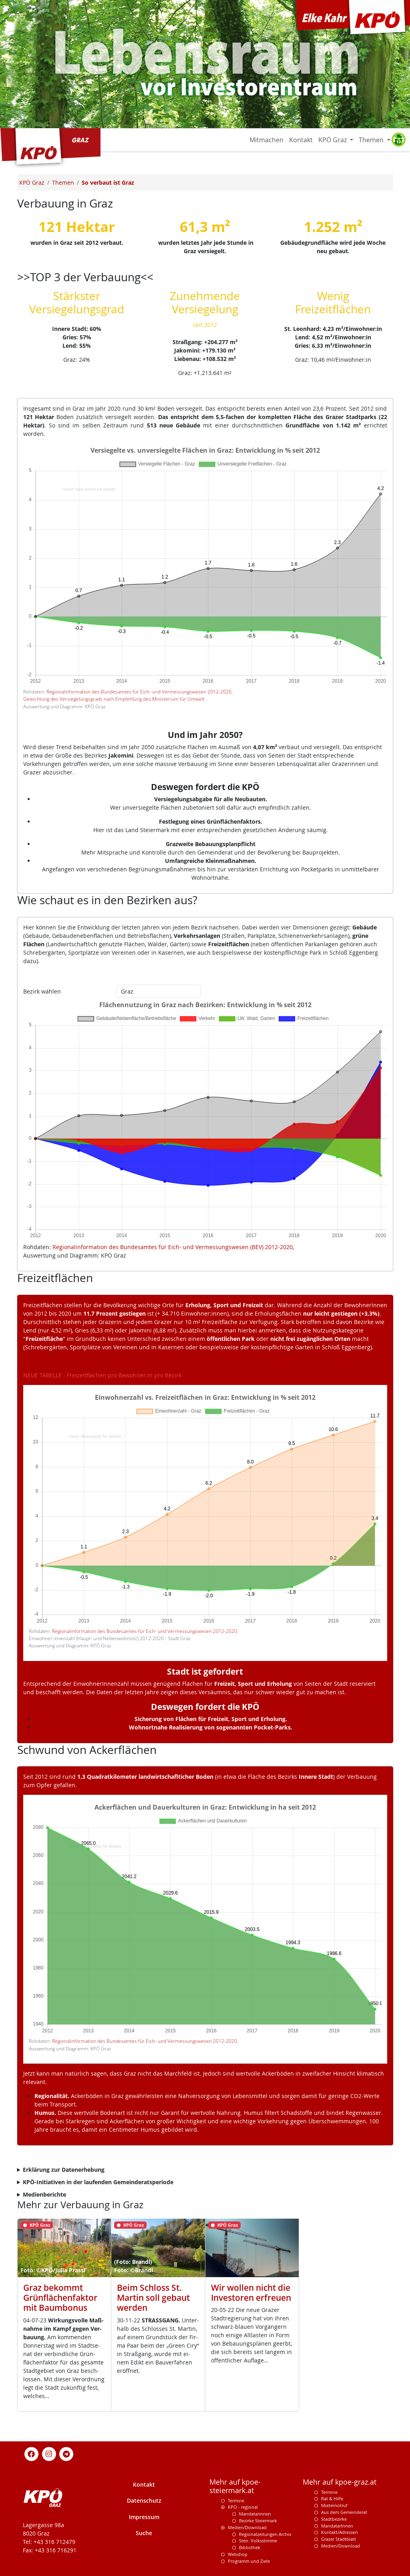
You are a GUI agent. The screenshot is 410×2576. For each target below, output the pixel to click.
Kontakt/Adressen (339, 2532)
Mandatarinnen (255, 2514)
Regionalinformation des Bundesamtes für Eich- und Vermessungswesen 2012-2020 (138, 691)
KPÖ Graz (333, 139)
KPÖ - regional (243, 2507)
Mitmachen (266, 139)
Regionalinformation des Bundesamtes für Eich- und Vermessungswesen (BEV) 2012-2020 (172, 1247)
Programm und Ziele (249, 2561)
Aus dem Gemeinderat (344, 2512)
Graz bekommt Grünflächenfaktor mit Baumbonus (60, 2297)
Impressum (144, 2517)
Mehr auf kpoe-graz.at (339, 2482)
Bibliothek (249, 2547)
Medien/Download (247, 2527)
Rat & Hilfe (332, 2498)
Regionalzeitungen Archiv (265, 2534)
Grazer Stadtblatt (338, 2539)
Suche (144, 2533)
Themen (372, 139)
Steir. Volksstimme (258, 2541)
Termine (236, 2500)
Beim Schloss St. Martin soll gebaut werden (153, 2297)
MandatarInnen (337, 2526)
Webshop (237, 2554)
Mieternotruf (334, 2505)
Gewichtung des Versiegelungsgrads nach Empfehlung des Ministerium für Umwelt (114, 698)
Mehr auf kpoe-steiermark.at (235, 2486)
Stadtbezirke (334, 2519)
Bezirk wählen (42, 991)
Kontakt (301, 139)
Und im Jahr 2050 (203, 734)
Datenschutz (144, 2500)
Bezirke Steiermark (258, 2521)
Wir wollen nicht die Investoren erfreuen (251, 2292)
